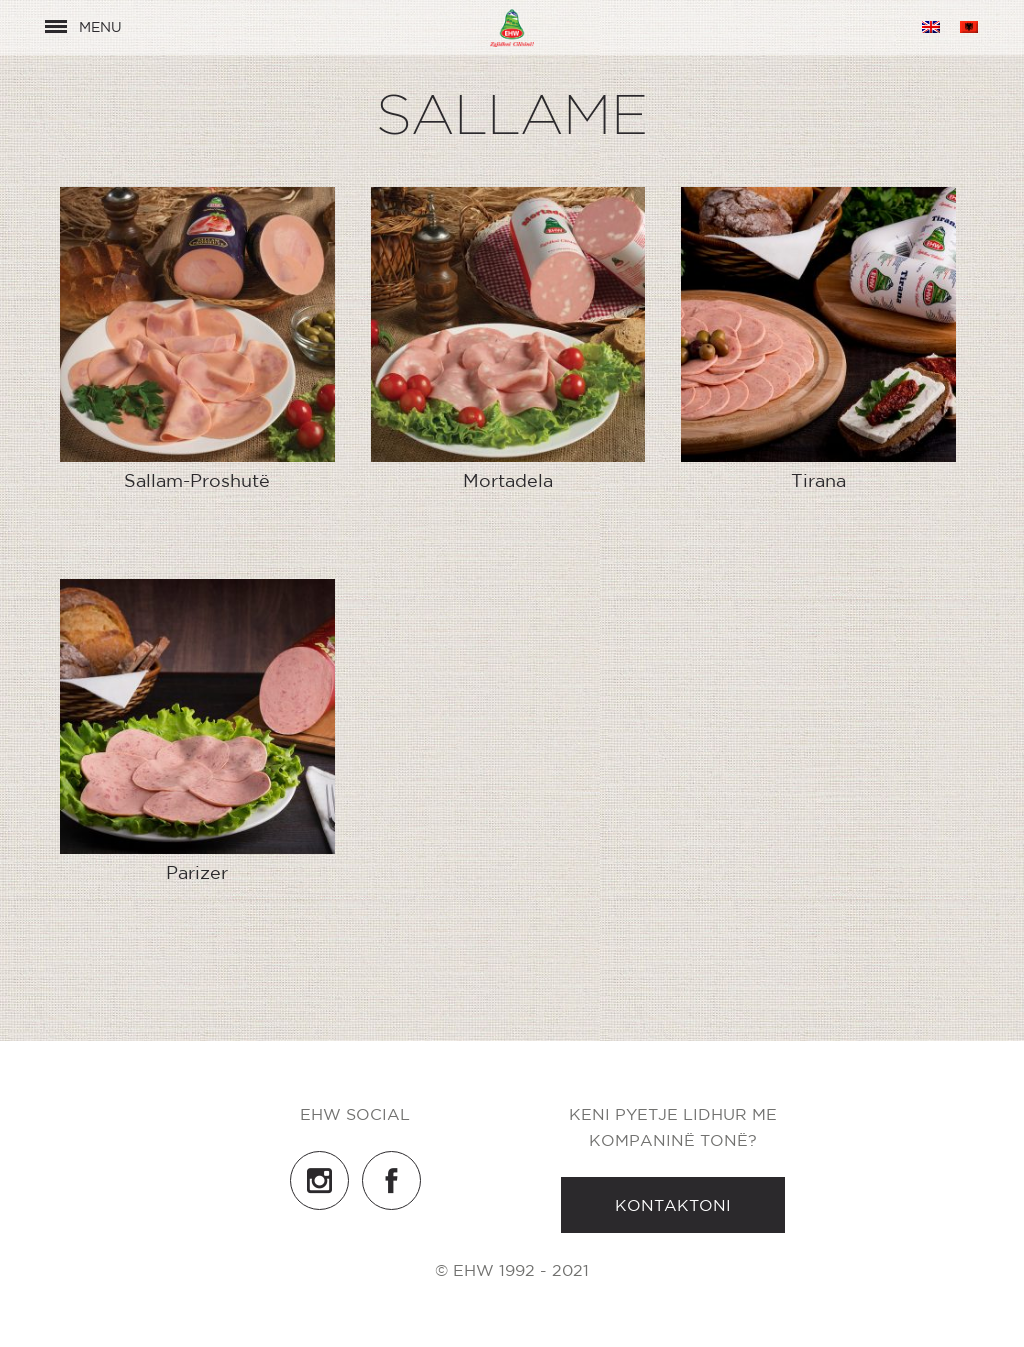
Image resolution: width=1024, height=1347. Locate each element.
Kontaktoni (673, 1205)
